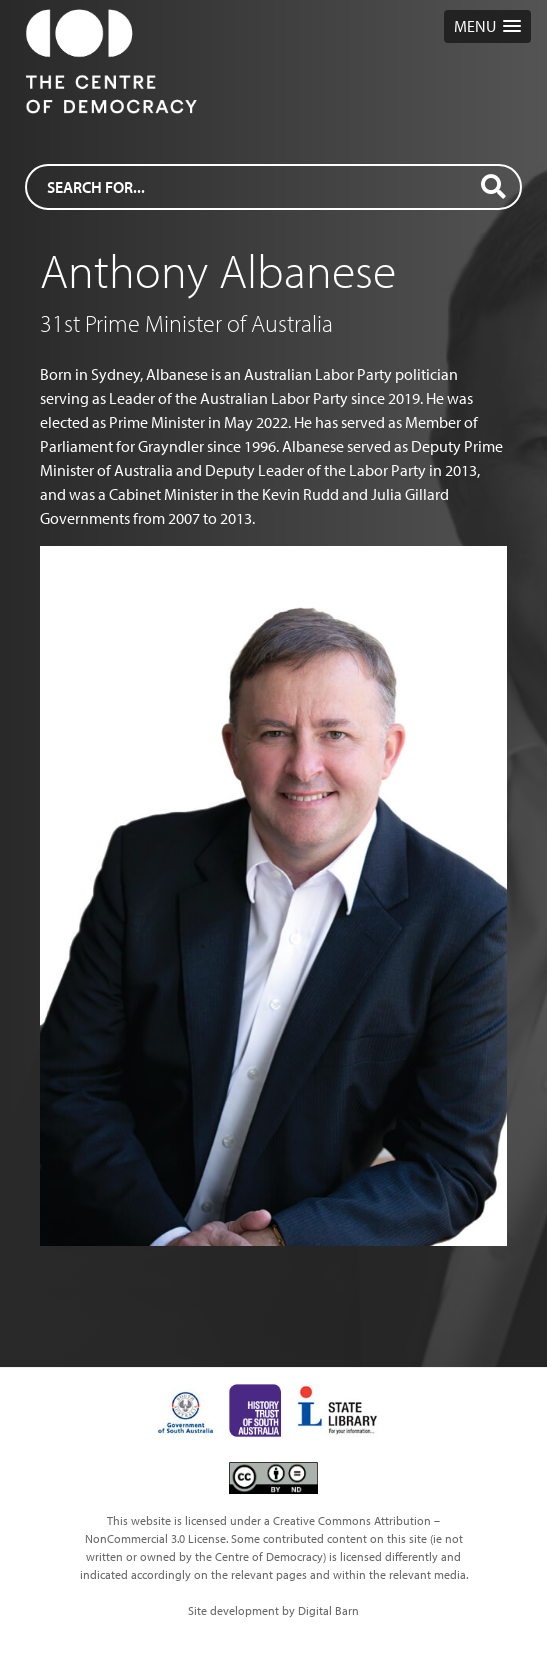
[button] (487, 26)
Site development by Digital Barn (273, 1610)
